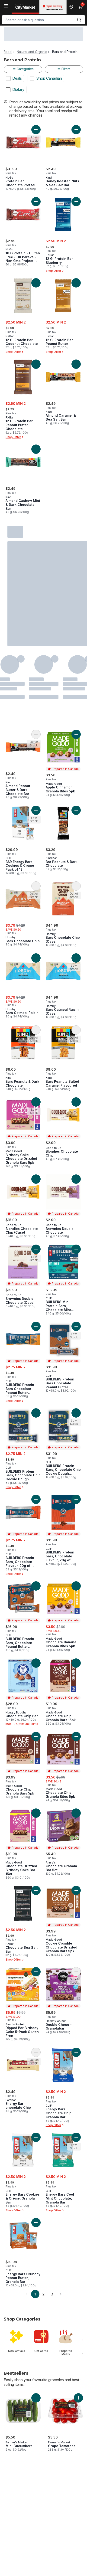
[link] (27, 2294)
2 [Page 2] (43, 2294)
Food (8, 52)
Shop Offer (55, 271)
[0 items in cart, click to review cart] (81, 7)
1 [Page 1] (35, 2294)
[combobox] (43, 19)
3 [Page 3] (52, 2294)
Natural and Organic (32, 52)
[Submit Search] (79, 19)
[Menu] (6, 6)
